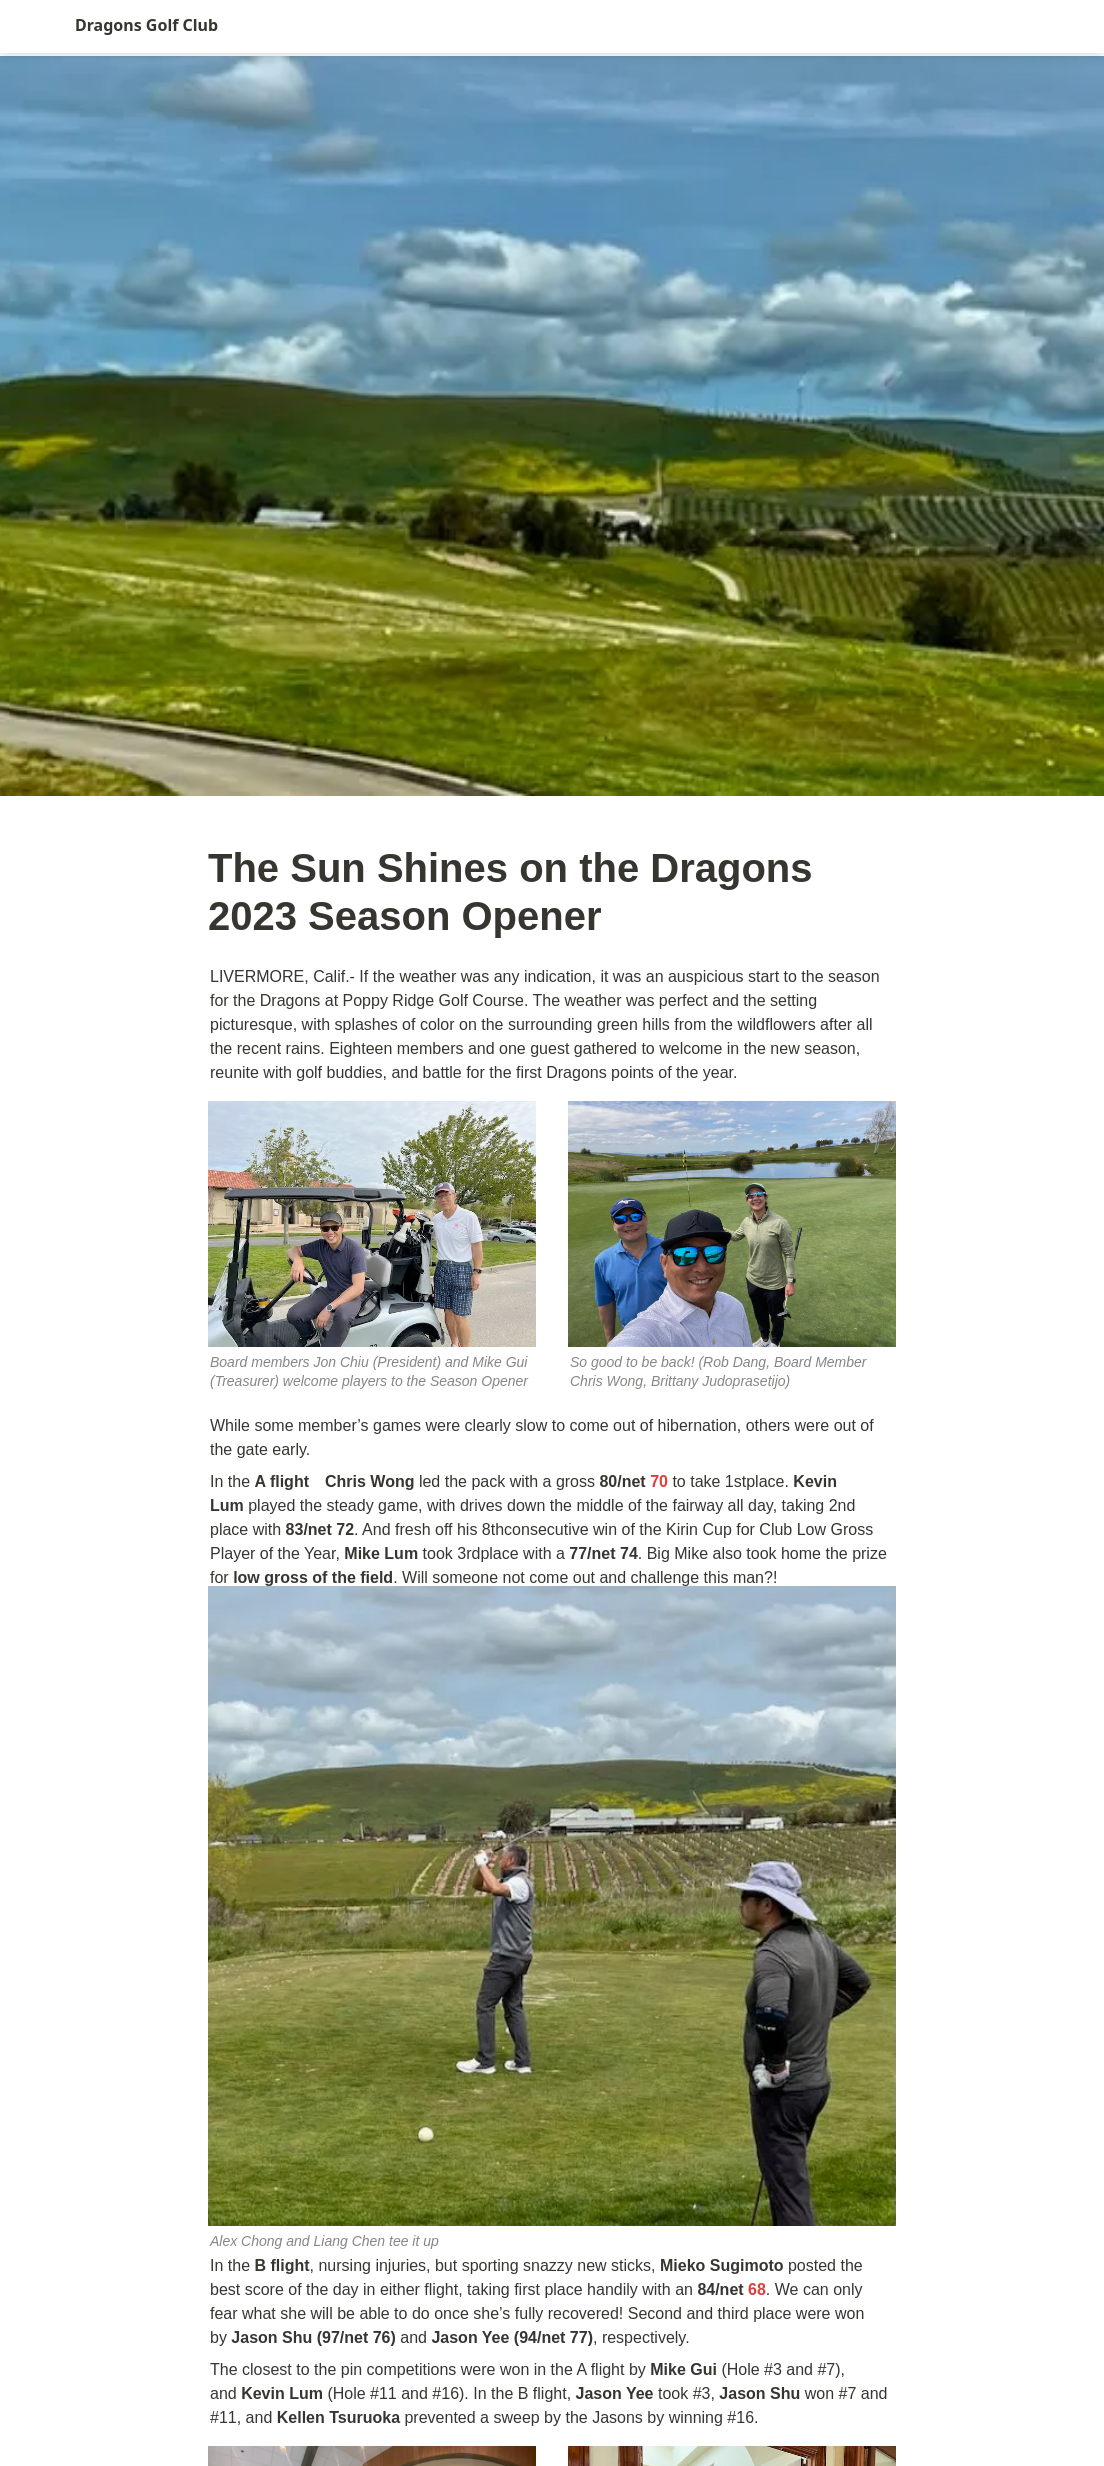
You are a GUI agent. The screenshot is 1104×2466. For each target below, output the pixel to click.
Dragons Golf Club (146, 25)
